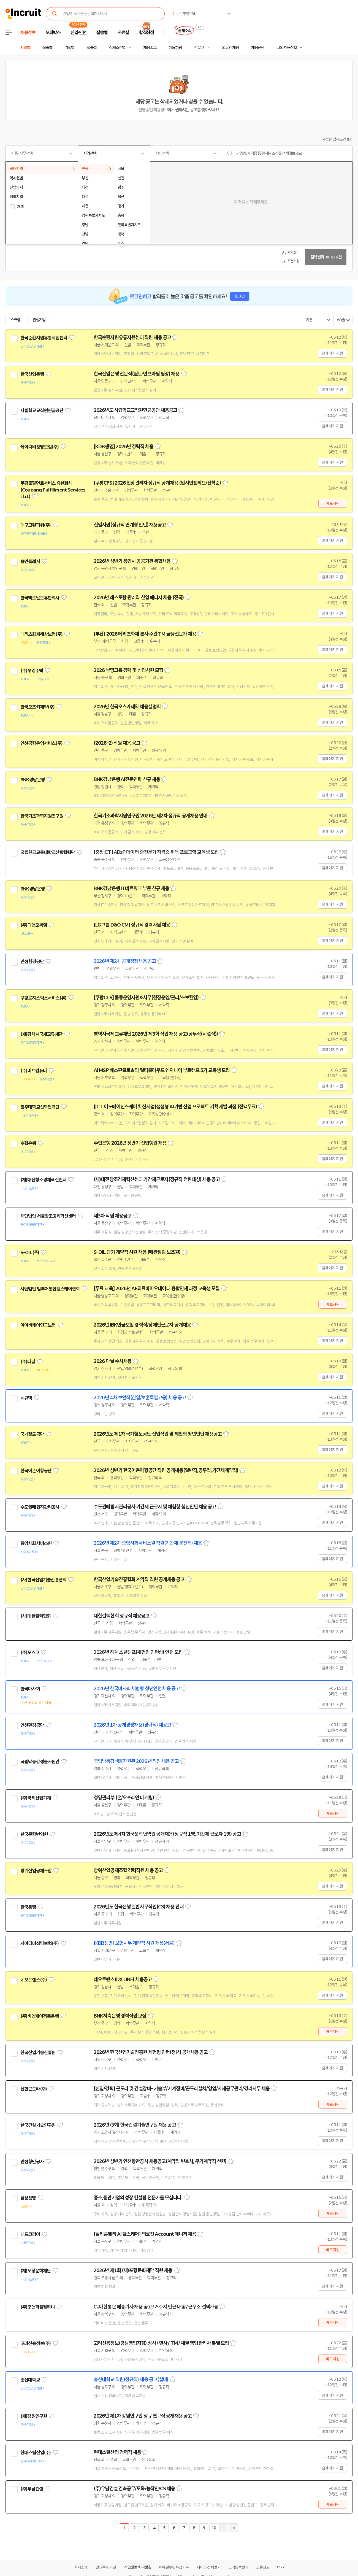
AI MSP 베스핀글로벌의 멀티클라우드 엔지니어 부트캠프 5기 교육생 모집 (162, 1070)
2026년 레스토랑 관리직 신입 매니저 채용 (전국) (139, 597)
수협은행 (28, 1143)
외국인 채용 (230, 47)
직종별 (47, 47)
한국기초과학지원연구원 (41, 816)
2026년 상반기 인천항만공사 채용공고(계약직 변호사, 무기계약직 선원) (160, 2161)
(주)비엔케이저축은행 (39, 2016)
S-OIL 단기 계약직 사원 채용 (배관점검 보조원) (137, 1252)
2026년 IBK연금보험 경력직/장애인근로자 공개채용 (142, 1325)
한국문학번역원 (34, 1834)
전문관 (199, 47)
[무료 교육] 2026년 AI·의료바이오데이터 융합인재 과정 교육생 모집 (156, 1288)
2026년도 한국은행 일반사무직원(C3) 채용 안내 (139, 1906)
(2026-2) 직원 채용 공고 (117, 743)
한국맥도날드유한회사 (39, 598)
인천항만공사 (32, 2162)
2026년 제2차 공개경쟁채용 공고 (125, 961)
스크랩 (15, 320)
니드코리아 (30, 2234)
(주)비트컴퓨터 (33, 1071)
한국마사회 (30, 1689)
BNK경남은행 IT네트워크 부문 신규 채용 (131, 888)
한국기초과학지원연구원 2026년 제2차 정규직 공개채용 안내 (150, 815)
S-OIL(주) (29, 1252)
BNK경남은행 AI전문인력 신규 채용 (127, 779)
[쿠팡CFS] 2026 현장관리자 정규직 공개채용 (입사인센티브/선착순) (157, 483)
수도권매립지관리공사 (39, 1507)
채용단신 (257, 47)
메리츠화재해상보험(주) (41, 634)
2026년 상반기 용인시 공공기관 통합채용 (132, 561)
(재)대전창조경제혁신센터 (43, 1180)
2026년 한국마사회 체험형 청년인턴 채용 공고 (137, 1688)
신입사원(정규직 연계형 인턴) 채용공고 (130, 525)
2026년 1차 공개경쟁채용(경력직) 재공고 (132, 1725)
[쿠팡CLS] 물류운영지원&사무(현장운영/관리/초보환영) (146, 997)
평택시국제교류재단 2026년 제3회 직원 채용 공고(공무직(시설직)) (156, 1034)
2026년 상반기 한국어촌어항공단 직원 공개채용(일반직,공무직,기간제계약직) (166, 1470)
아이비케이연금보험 (37, 1325)
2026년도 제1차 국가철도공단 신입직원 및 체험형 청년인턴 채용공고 (158, 1434)
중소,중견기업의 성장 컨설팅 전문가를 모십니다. (138, 2197)
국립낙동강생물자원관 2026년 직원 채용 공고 (136, 1761)
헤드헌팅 (175, 47)
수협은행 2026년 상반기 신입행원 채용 (130, 1143)
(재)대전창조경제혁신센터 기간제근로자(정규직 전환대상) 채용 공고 (157, 1179)
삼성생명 (28, 2198)
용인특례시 (30, 561)
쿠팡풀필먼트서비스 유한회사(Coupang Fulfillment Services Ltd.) (52, 489)
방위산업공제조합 (35, 1871)
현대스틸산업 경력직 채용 (117, 2452)
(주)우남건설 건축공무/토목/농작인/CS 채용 (134, 2488)
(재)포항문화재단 (35, 2271)
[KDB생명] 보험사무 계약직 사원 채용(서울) (134, 1943)
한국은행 (28, 1907)
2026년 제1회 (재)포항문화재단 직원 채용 (133, 2270)
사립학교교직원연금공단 (41, 410)
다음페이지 (223, 2527)
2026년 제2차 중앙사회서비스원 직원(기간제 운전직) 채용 (148, 1543)
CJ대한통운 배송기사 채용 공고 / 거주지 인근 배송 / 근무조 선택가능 (156, 2307)
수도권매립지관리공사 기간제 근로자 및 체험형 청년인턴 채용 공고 (155, 1506)
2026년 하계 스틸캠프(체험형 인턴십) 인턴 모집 (138, 1652)
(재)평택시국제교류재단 (41, 1034)
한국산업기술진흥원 (37, 2053)
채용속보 (149, 47)
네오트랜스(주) (33, 1980)
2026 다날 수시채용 (112, 1361)
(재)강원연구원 (33, 2416)
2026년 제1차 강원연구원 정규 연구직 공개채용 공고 (143, 2416)
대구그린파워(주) (35, 525)
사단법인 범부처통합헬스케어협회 (50, 1289)
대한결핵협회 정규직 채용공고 (122, 1616)
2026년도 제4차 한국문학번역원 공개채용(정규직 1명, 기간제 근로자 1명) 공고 (167, 1834)
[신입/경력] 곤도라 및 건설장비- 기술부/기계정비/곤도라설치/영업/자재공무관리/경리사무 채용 (182, 2088)
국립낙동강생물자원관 (39, 1762)
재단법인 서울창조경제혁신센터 (48, 1216)
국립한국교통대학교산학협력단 (47, 852)
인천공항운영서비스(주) (41, 743)
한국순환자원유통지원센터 (43, 338)
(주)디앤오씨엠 (33, 925)
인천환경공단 (32, 961)
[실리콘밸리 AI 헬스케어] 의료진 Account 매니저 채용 (145, 2234)
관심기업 (39, 320)
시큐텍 (26, 1398)
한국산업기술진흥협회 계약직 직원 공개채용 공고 (139, 1579)
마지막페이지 (233, 2527)
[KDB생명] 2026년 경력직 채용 (123, 446)
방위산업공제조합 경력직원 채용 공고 (128, 1870)
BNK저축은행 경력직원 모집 (120, 2016)
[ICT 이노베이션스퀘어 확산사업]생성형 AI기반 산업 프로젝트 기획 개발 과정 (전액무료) (175, 1106)
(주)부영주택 (31, 671)
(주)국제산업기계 (35, 1798)
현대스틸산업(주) (35, 2453)
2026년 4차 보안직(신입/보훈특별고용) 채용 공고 (140, 1397)
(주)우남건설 (31, 2489)
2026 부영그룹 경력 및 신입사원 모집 (128, 670)
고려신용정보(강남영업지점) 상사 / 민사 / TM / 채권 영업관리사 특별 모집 (161, 2343)
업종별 (92, 47)
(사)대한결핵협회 (35, 1616)
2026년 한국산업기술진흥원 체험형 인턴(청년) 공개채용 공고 (151, 2052)
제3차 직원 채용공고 (112, 1216)
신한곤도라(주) (33, 2089)
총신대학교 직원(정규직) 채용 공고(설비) (131, 2379)
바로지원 (332, 503)
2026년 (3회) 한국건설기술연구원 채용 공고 (135, 2125)
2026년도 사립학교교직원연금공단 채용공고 (135, 410)
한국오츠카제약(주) (37, 707)
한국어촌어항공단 (35, 1471)
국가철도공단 (32, 1434)
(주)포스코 (29, 1652)
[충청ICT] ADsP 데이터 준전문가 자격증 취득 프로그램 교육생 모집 (156, 852)
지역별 (25, 47)
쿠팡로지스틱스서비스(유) (43, 998)
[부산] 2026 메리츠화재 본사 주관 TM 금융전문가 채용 (145, 634)
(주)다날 (27, 1362)
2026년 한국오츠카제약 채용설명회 (127, 706)
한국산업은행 (32, 374)
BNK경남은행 (32, 780)
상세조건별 (117, 47)
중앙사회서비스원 (35, 1543)
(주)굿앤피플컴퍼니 (37, 2307)
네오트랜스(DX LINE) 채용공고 (123, 1979)
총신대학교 (30, 2380)
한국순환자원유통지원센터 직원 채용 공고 (132, 337)
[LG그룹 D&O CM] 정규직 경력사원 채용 (132, 925)
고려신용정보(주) (35, 2343)
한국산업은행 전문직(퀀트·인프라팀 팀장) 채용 (137, 374)
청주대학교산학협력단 (39, 1107)
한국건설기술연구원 (37, 2125)
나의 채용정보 (286, 47)
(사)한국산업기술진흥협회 (43, 1580)
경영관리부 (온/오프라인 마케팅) (124, 1797)
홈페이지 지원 (332, 353)
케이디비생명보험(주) (39, 447)
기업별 (69, 47)
